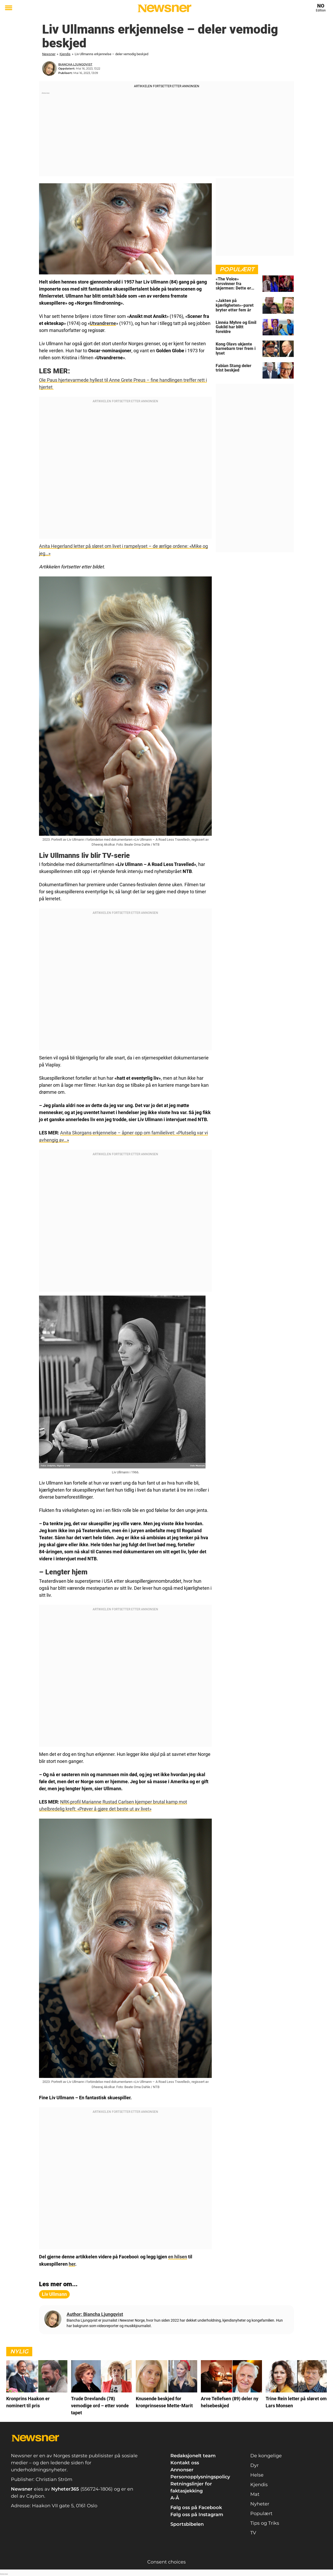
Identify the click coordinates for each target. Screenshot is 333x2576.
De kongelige (266, 2455)
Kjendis (65, 54)
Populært (261, 2513)
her (72, 2263)
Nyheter (259, 2503)
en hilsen (177, 2256)
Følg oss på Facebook (196, 2507)
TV (253, 2532)
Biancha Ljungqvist (75, 64)
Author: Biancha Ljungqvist (95, 2313)
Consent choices (166, 2561)
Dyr (254, 2465)
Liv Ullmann (54, 2293)
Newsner (48, 54)
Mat (254, 2494)
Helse (257, 2474)
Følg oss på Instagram (196, 2514)
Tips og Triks (264, 2522)
